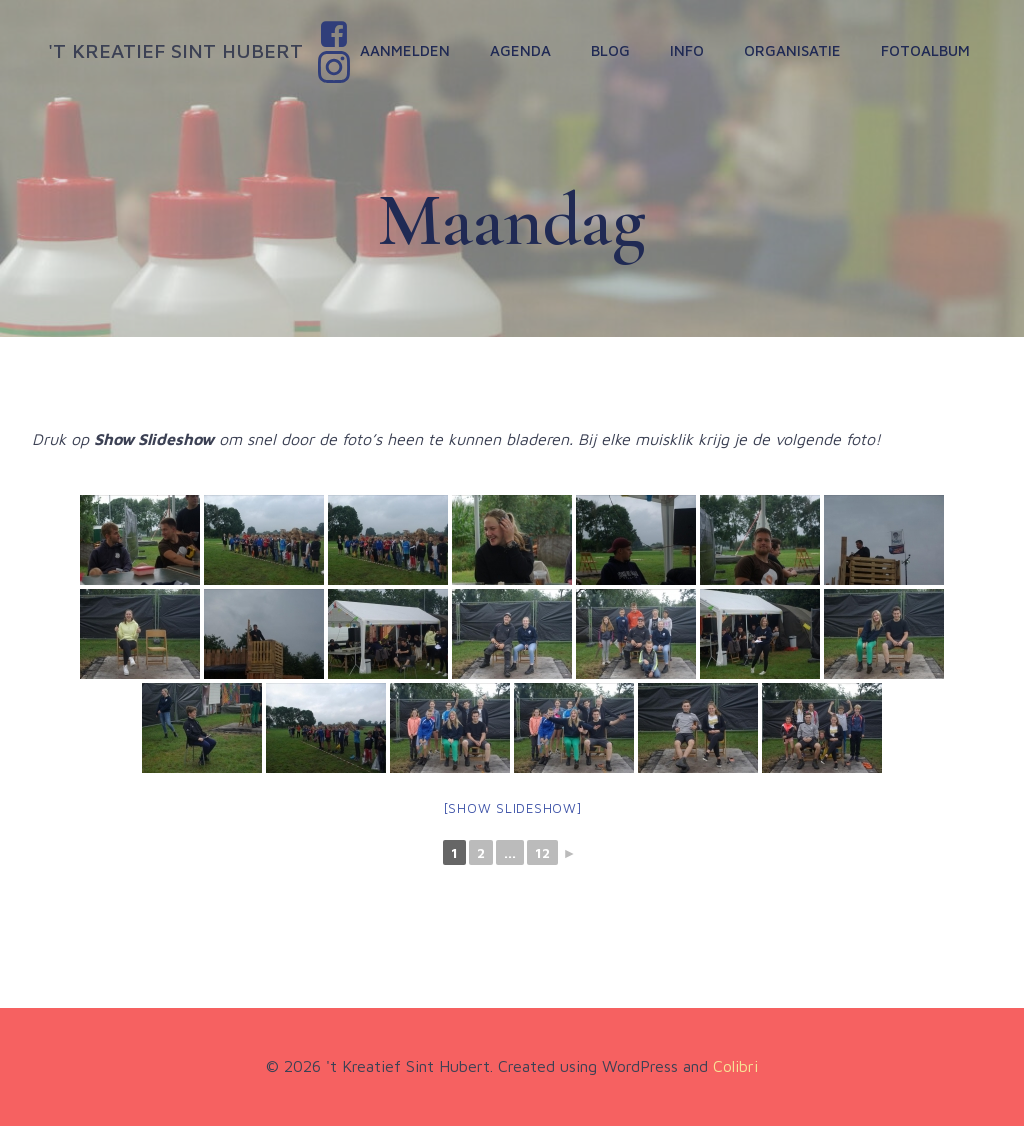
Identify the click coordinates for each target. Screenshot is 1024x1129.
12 (542, 856)
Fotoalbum (927, 51)
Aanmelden (407, 51)
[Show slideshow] (512, 811)
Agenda (522, 51)
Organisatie (794, 51)
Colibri (735, 1069)
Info (689, 51)
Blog (612, 51)
